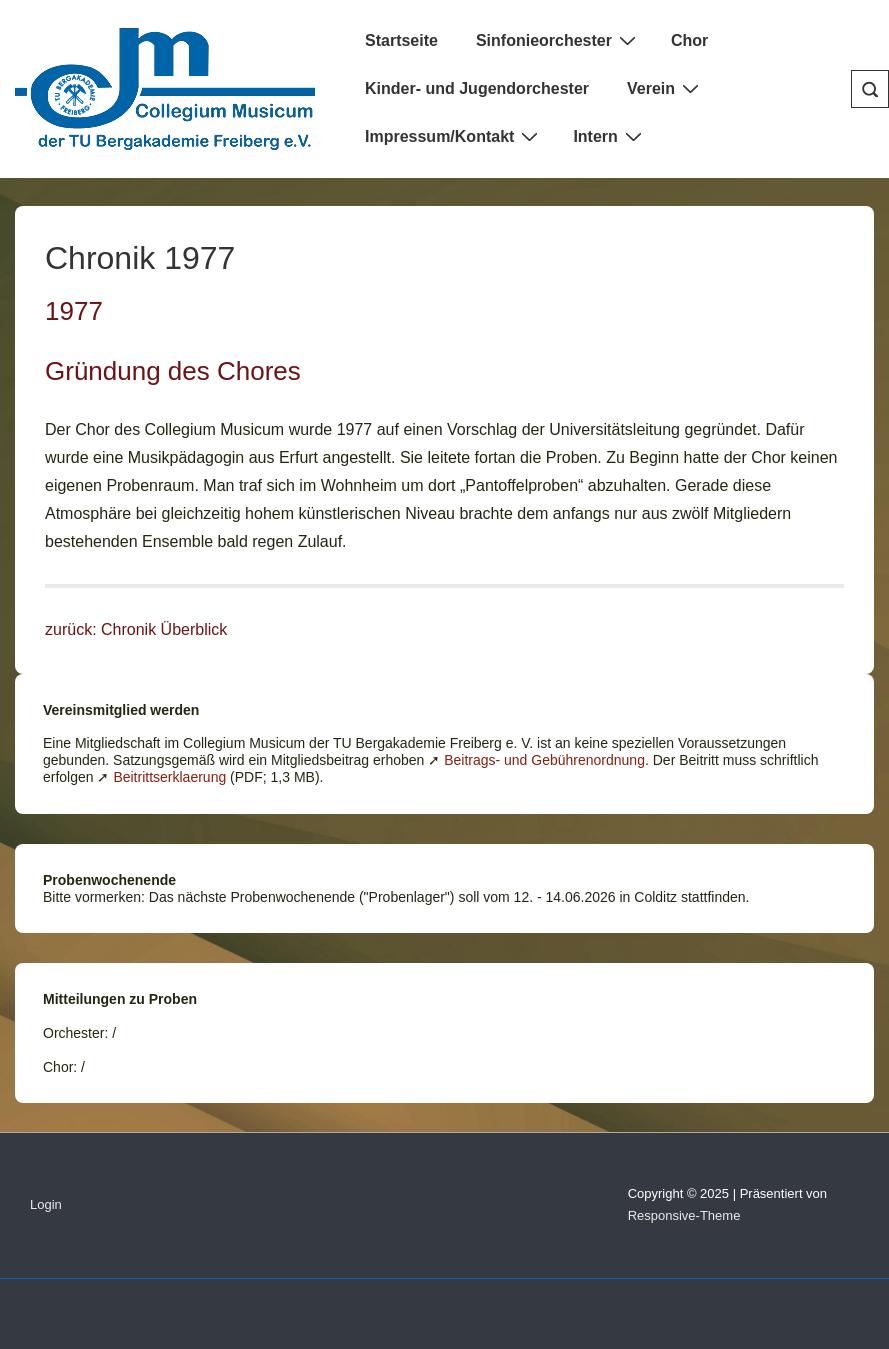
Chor (689, 40)
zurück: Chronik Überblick (136, 629)
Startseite (401, 40)
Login (46, 1204)
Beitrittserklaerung (169, 777)
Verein (665, 88)
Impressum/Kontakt (454, 136)
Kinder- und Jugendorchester (477, 88)
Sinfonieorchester (558, 40)
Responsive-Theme (684, 1215)
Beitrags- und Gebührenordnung (544, 760)
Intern (609, 136)
